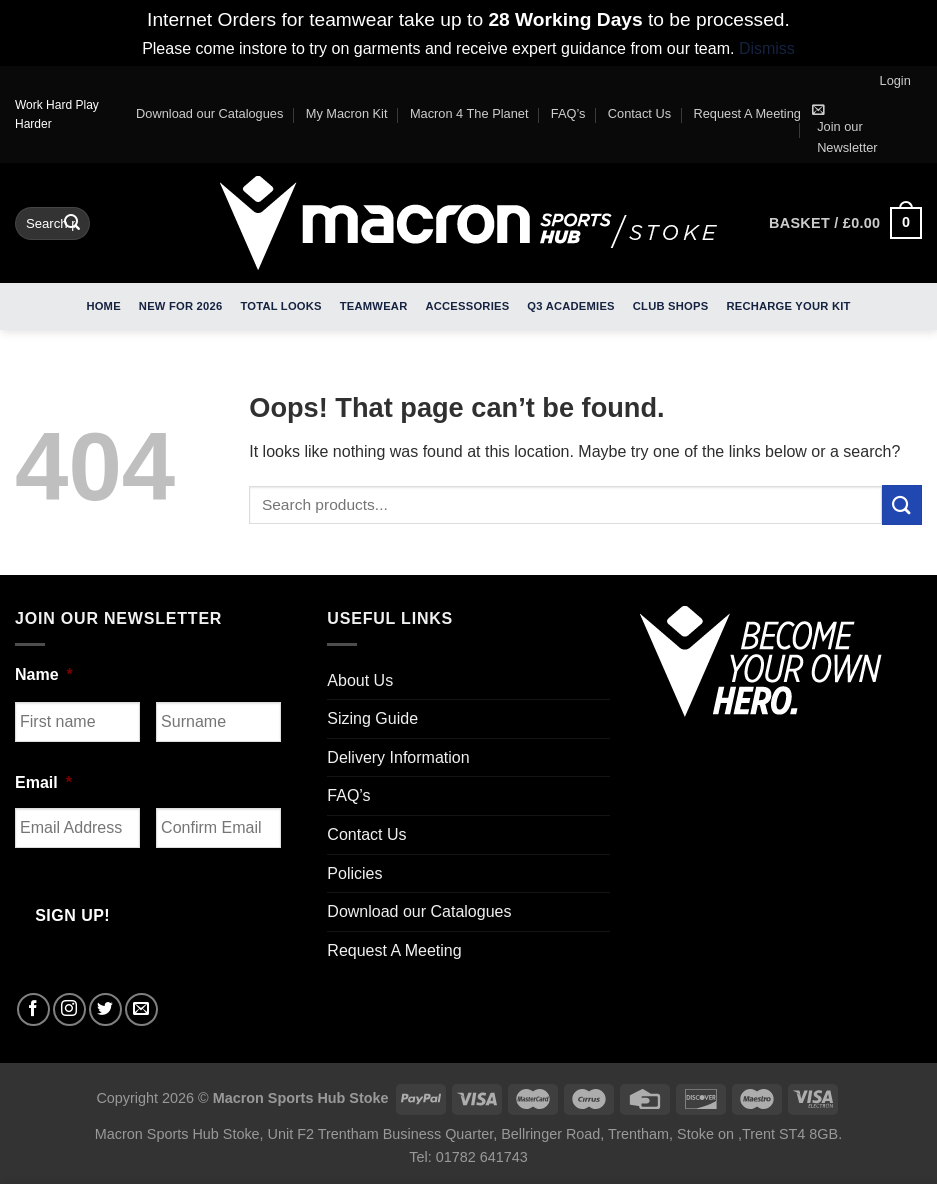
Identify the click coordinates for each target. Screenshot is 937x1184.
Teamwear (374, 306)
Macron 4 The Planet (469, 113)
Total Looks (280, 306)
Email (43, 782)
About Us (360, 680)
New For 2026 (181, 306)
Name (44, 674)
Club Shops (671, 306)
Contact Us (639, 113)
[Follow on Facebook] (33, 1009)
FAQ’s (568, 113)
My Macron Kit (347, 113)
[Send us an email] (141, 1009)
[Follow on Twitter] (105, 1009)
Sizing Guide (372, 718)
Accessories (467, 306)
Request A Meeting (747, 113)
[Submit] (72, 223)
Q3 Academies (570, 306)
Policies (354, 873)
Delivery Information (398, 757)
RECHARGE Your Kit (788, 306)
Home (103, 306)
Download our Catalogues (209, 113)
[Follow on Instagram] (69, 1009)
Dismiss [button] (767, 48)
